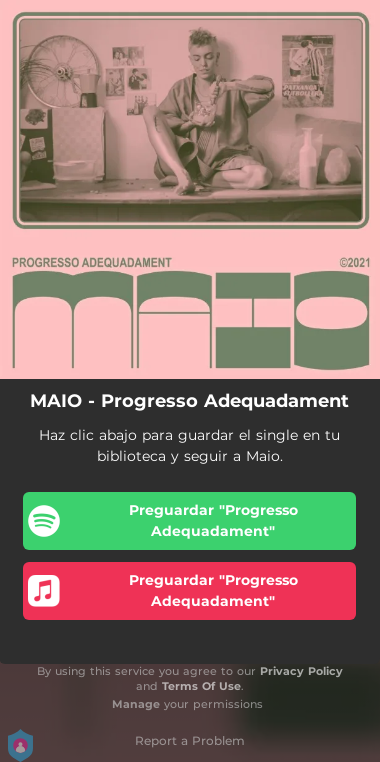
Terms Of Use (201, 686)
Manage (136, 704)
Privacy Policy (301, 671)
